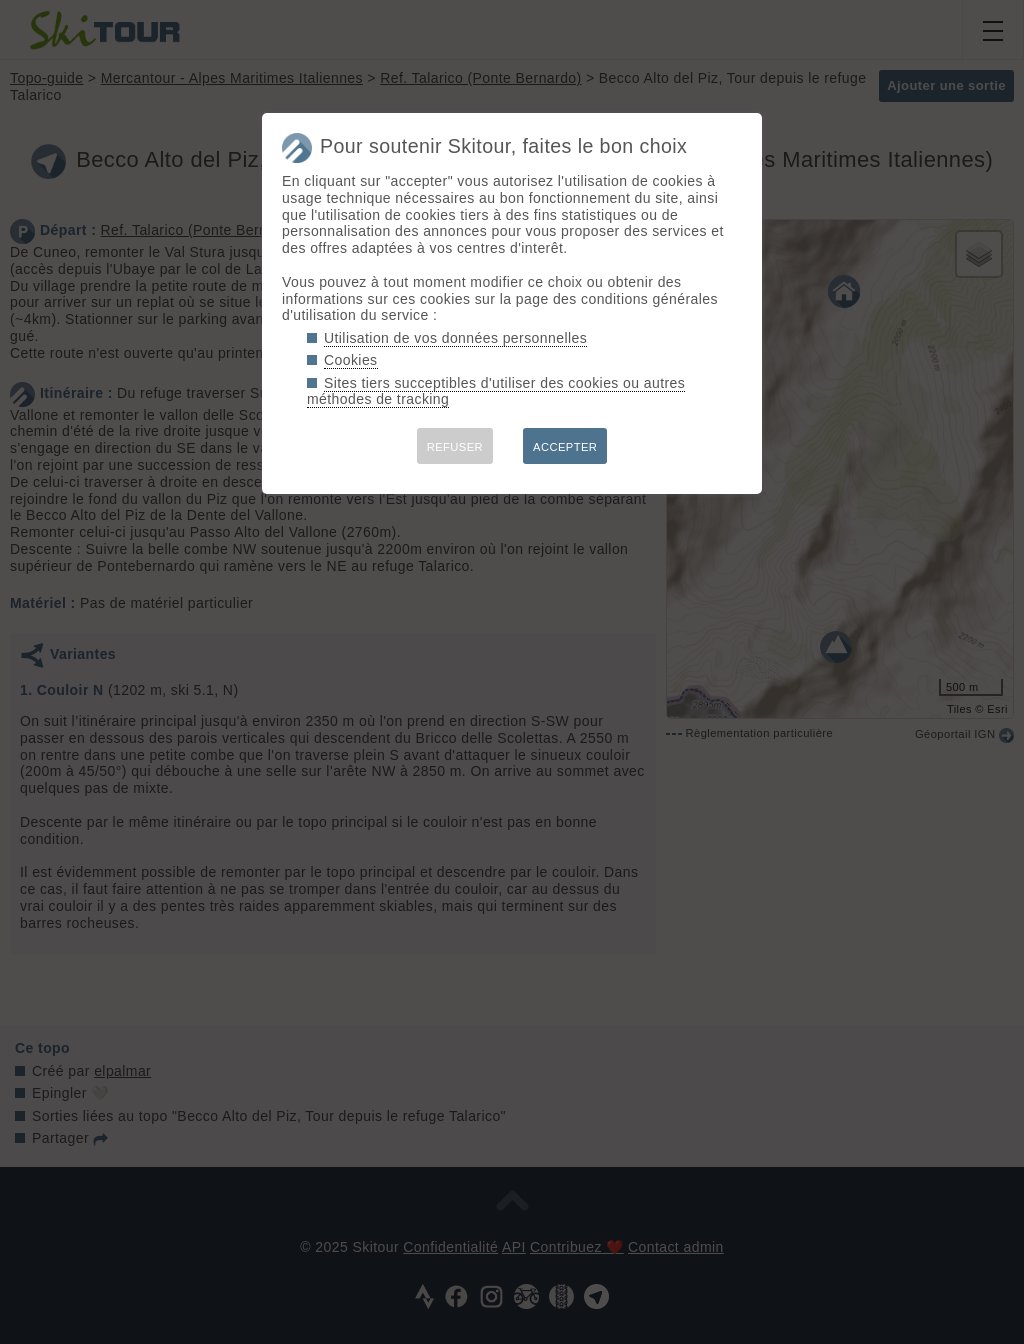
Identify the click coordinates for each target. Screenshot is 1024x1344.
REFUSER (455, 447)
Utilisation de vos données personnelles (455, 338)
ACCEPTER (565, 447)
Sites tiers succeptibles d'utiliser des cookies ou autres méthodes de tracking (496, 391)
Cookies (351, 360)
